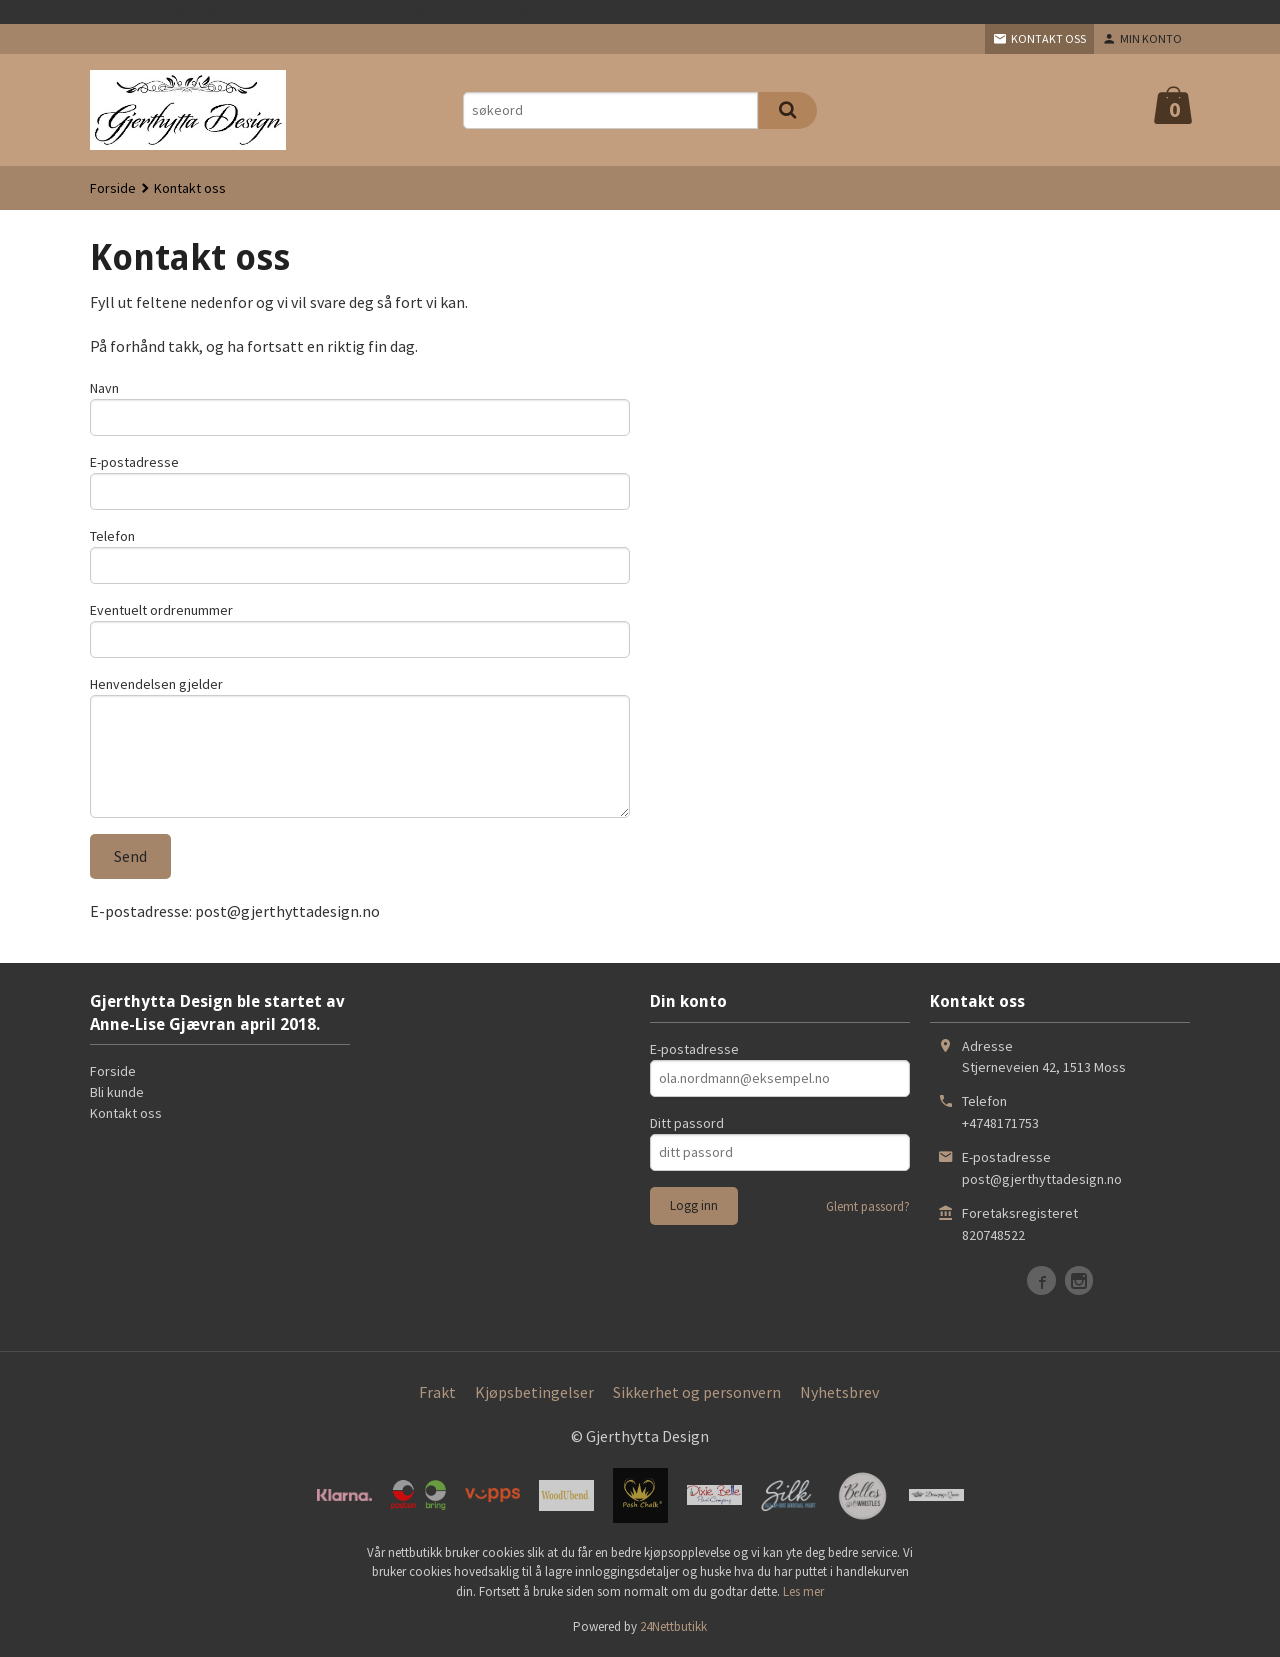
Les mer (803, 1591)
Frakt (437, 1392)
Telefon (112, 536)
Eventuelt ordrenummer (161, 610)
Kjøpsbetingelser (534, 1392)
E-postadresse (134, 462)
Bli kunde (117, 1092)
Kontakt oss (126, 1113)
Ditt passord (687, 1123)
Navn (104, 388)
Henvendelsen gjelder (156, 684)
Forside (113, 188)
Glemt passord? (868, 1206)
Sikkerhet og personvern (697, 1392)
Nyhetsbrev (839, 1392)
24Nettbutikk (673, 1626)
